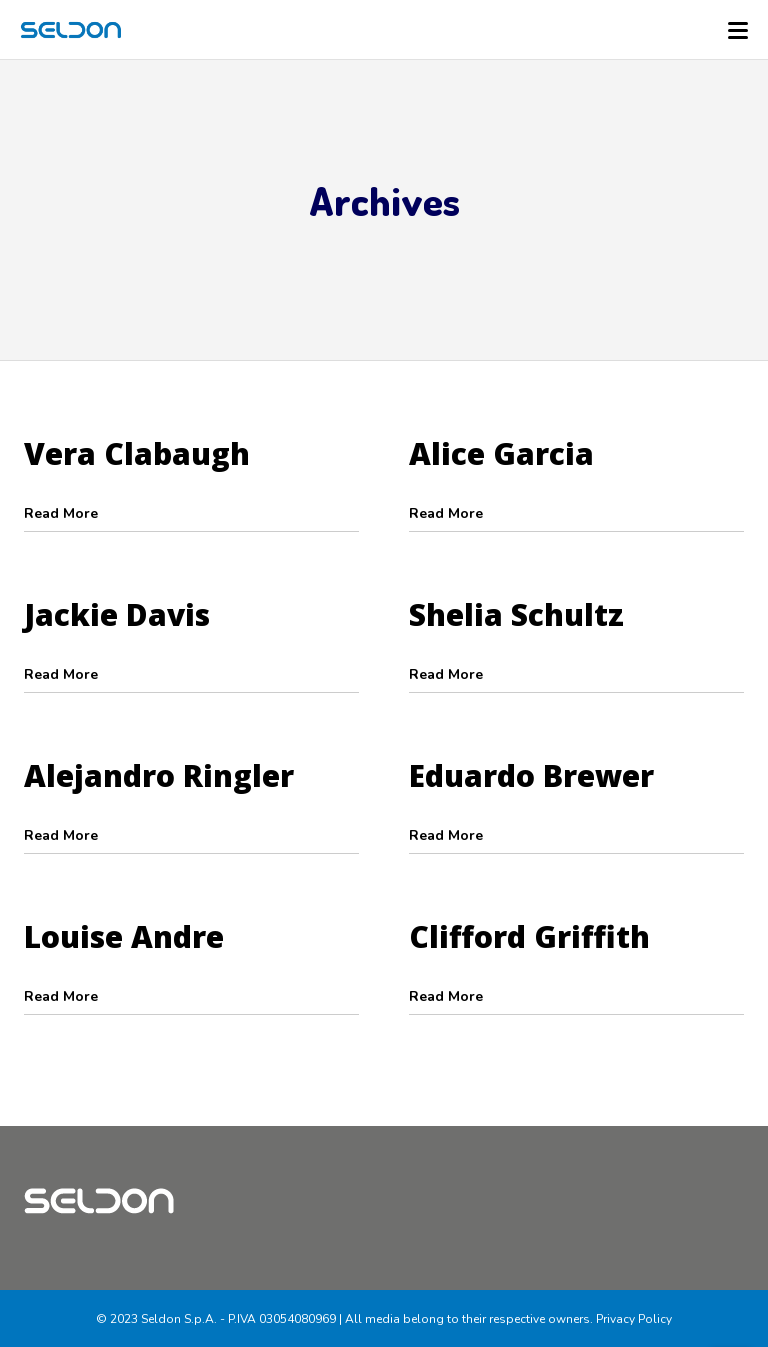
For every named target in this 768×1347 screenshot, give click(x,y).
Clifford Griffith (529, 936)
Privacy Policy (634, 1319)
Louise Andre (124, 936)
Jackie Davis (117, 614)
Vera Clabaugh (137, 453)
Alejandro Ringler (159, 775)
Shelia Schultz (516, 614)
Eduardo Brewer (531, 775)
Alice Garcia (501, 453)
